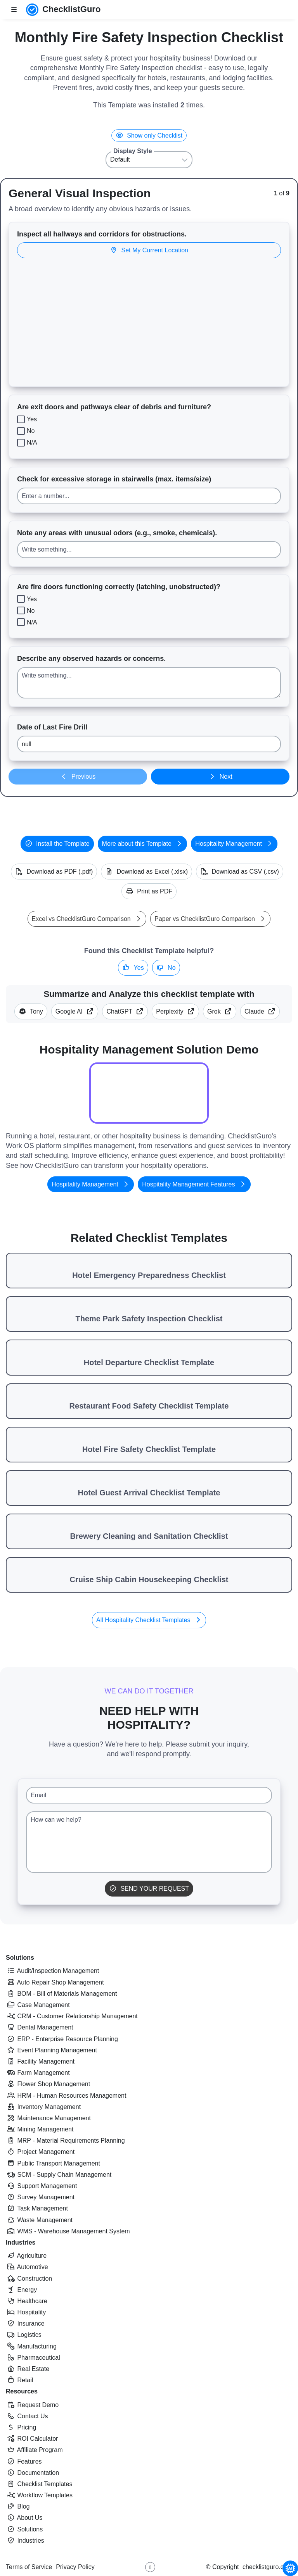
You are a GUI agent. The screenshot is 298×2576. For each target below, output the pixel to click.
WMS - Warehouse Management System (68, 2231)
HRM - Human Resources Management (66, 2095)
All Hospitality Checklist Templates (149, 1620)
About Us (24, 2517)
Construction (29, 2278)
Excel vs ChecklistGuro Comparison (87, 919)
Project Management (40, 2151)
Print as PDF (149, 891)
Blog (17, 2506)
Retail (19, 2380)
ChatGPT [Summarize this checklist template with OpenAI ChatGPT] (125, 1011)
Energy (21, 2289)
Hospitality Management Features (194, 1184)
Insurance (25, 2323)
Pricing (21, 2427)
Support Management (41, 2186)
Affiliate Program (34, 2450)
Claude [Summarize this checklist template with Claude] (259, 1011)
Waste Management (39, 2220)
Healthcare (26, 2301)
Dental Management (39, 2027)
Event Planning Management (51, 2050)
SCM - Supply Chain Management (58, 2174)
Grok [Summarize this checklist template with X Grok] (219, 1011)
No (166, 967)
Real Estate (27, 2369)
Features (24, 2461)
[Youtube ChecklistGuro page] (150, 2567)
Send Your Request (149, 1888)
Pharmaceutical (33, 2357)
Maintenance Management (48, 2118)
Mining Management (39, 2129)
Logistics (24, 2334)
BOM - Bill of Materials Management (61, 1993)
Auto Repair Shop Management (55, 1982)
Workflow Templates (39, 2495)
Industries (20, 2242)
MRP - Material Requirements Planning (65, 2140)
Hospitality (26, 2312)
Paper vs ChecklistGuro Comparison (210, 919)
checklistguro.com (267, 2567)
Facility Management (40, 2061)
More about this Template (142, 843)
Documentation (32, 2472)
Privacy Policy (75, 2567)
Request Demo (32, 2405)
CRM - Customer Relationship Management (72, 2016)
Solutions (20, 1957)
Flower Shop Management (48, 2084)
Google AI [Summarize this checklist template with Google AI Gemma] (74, 1011)
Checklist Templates (39, 2484)
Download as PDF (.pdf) (54, 871)
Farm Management (38, 2072)
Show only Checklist (149, 135)
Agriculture (26, 2255)
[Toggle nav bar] (14, 9)
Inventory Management (43, 2107)
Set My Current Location (149, 250)
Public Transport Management (53, 2163)
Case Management (38, 2005)
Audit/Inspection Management (52, 1970)
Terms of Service (29, 2567)
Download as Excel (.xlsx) (146, 871)
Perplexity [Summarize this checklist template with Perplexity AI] (175, 1011)
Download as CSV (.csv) (239, 871)
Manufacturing (31, 2346)
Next (220, 776)
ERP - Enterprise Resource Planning (62, 2039)
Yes (133, 967)
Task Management (37, 2208)
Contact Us (27, 2416)
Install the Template (57, 843)
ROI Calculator (32, 2438)
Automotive (27, 2267)
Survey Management (40, 2197)
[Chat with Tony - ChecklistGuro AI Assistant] (290, 2568)
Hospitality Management (234, 843)
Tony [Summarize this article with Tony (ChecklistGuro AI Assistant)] (31, 1011)
